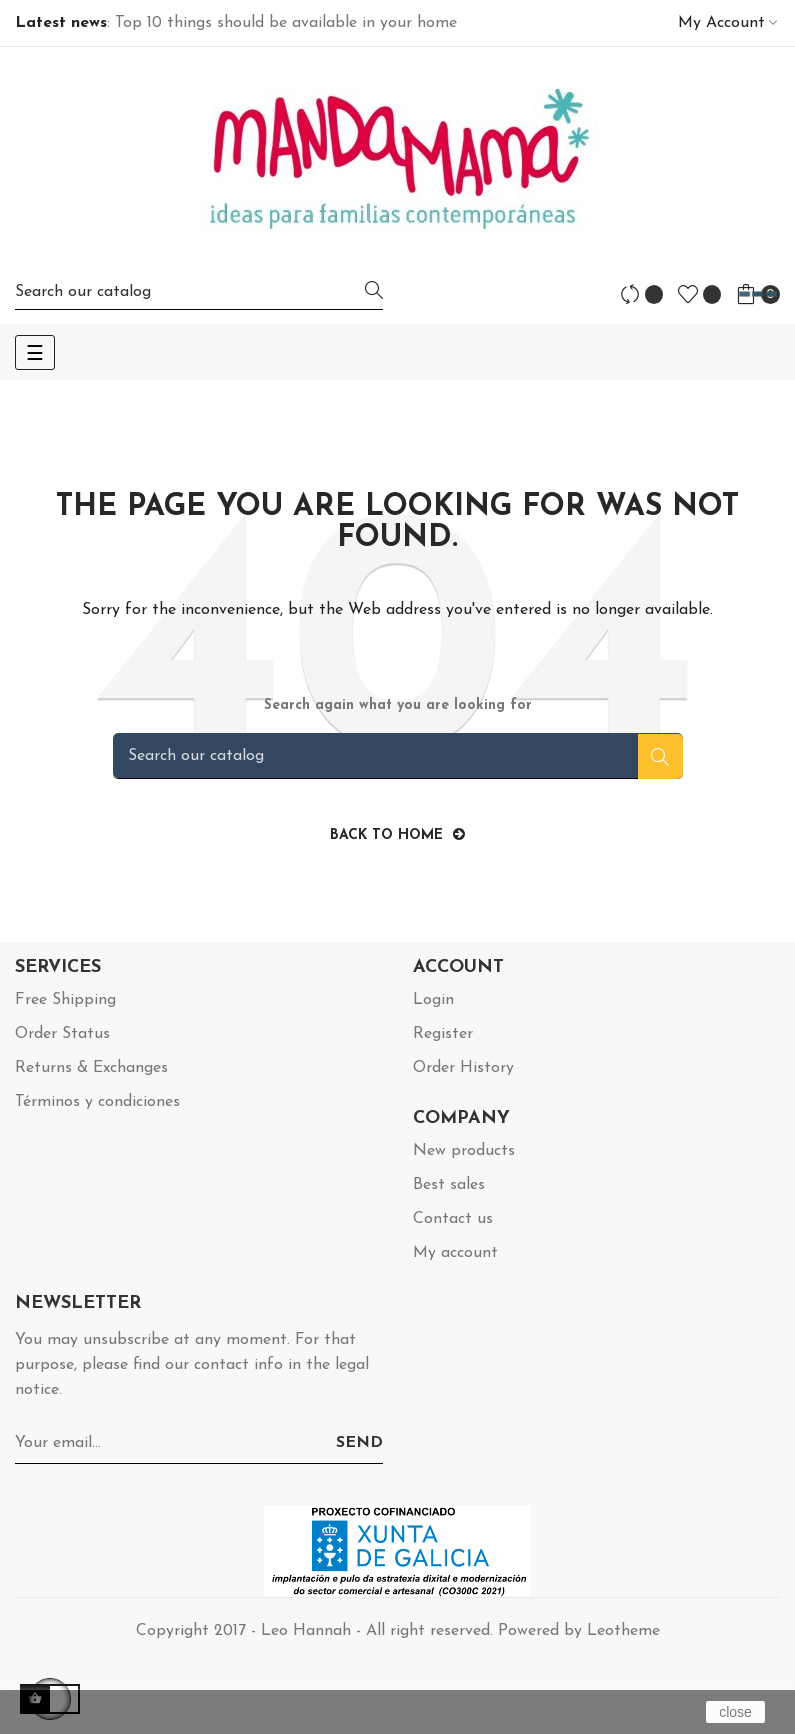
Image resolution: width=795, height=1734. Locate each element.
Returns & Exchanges (91, 1068)
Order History (463, 1068)
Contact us (453, 1219)
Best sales (449, 1185)
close (735, 1712)
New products (464, 1151)
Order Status (62, 1034)
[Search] (199, 291)
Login (433, 1000)
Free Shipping (65, 1000)
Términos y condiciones (97, 1102)
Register (443, 1034)
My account (455, 1253)
